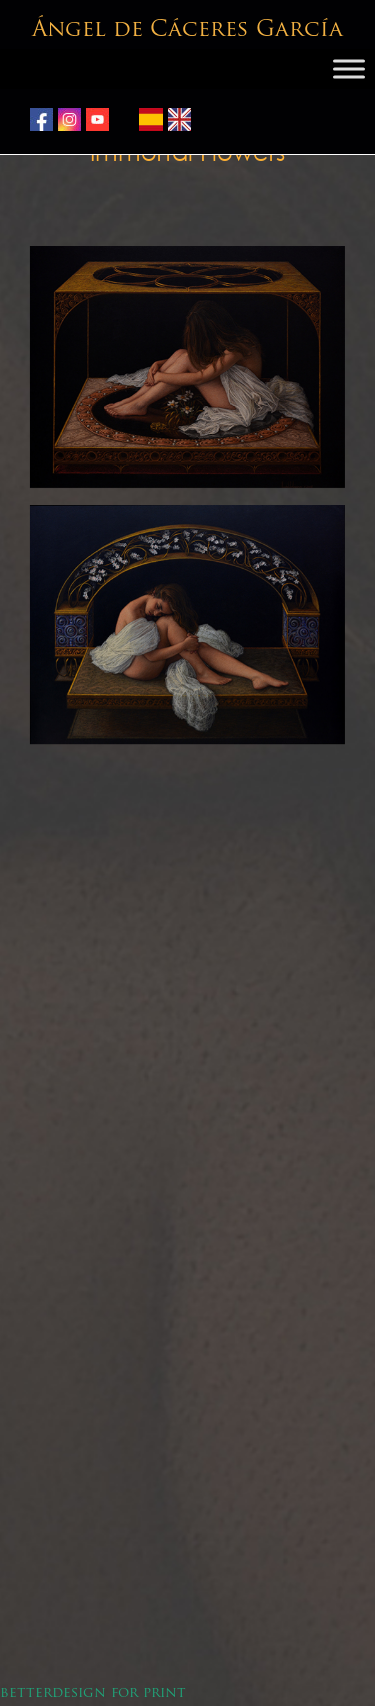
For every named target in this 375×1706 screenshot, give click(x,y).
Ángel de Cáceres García (187, 30)
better (26, 1693)
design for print (119, 1693)
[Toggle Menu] (349, 69)
